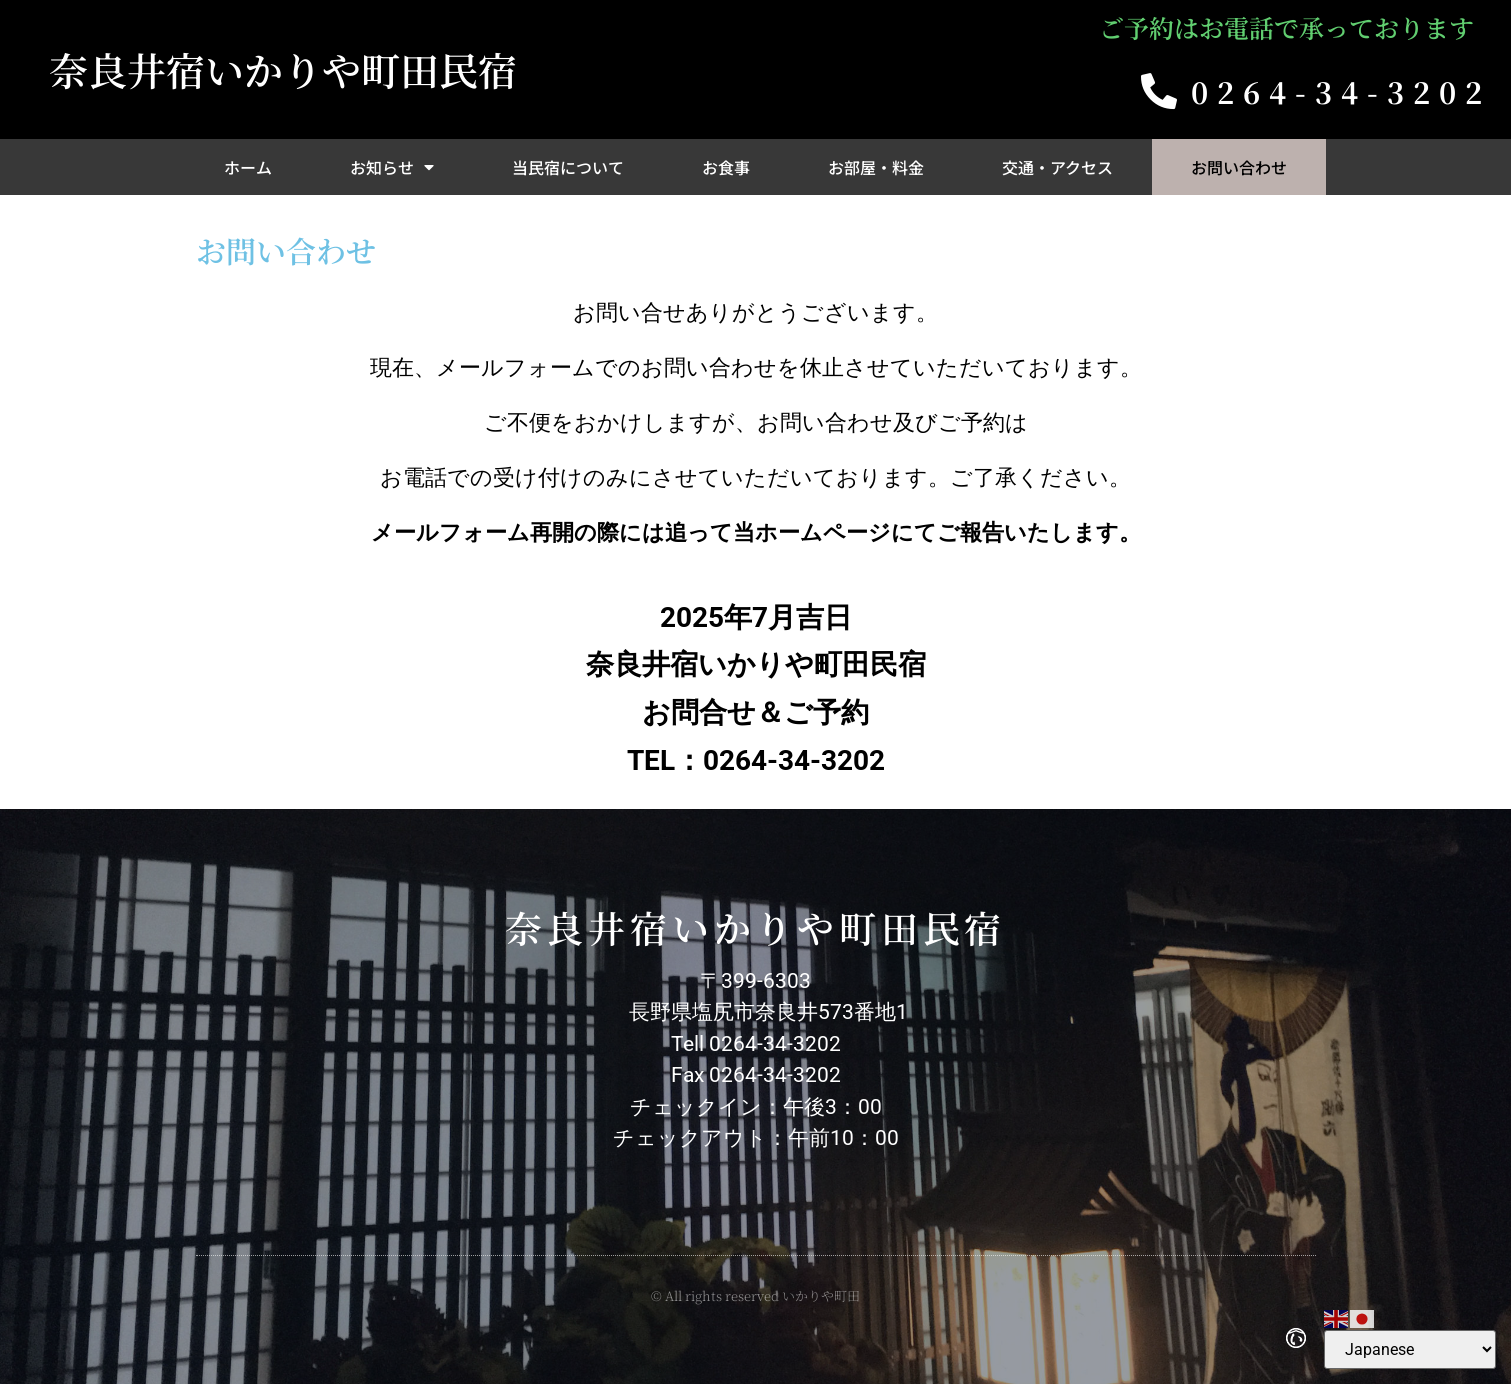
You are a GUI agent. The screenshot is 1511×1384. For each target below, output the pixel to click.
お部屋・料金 (876, 167)
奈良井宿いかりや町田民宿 (283, 69)
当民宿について (568, 167)
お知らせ (392, 167)
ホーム (248, 167)
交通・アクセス (1057, 167)
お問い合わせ (1239, 167)
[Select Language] (1410, 1349)
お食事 (726, 167)
